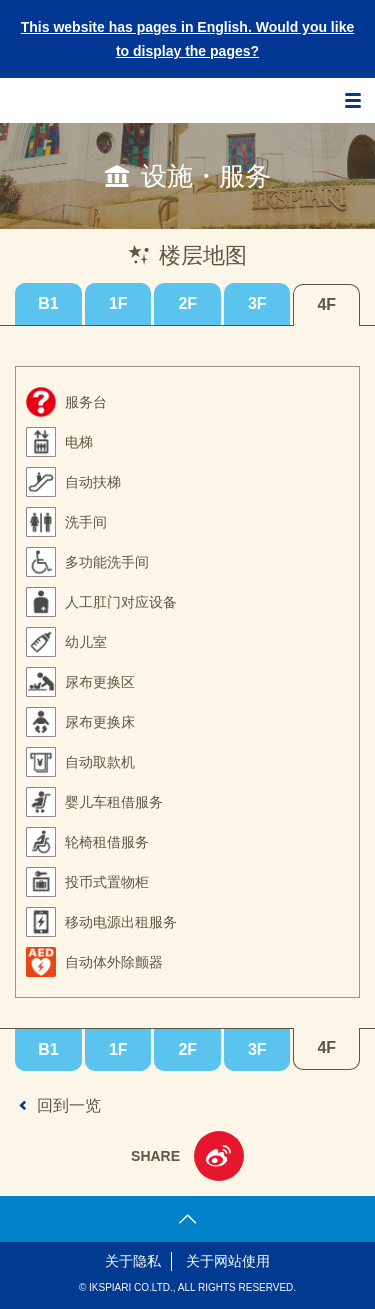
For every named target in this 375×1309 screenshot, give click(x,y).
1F (118, 303)
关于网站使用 (228, 1261)
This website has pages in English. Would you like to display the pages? (187, 39)
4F (326, 304)
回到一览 (69, 1105)
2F (187, 303)
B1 (48, 303)
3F (257, 303)
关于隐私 (133, 1261)
